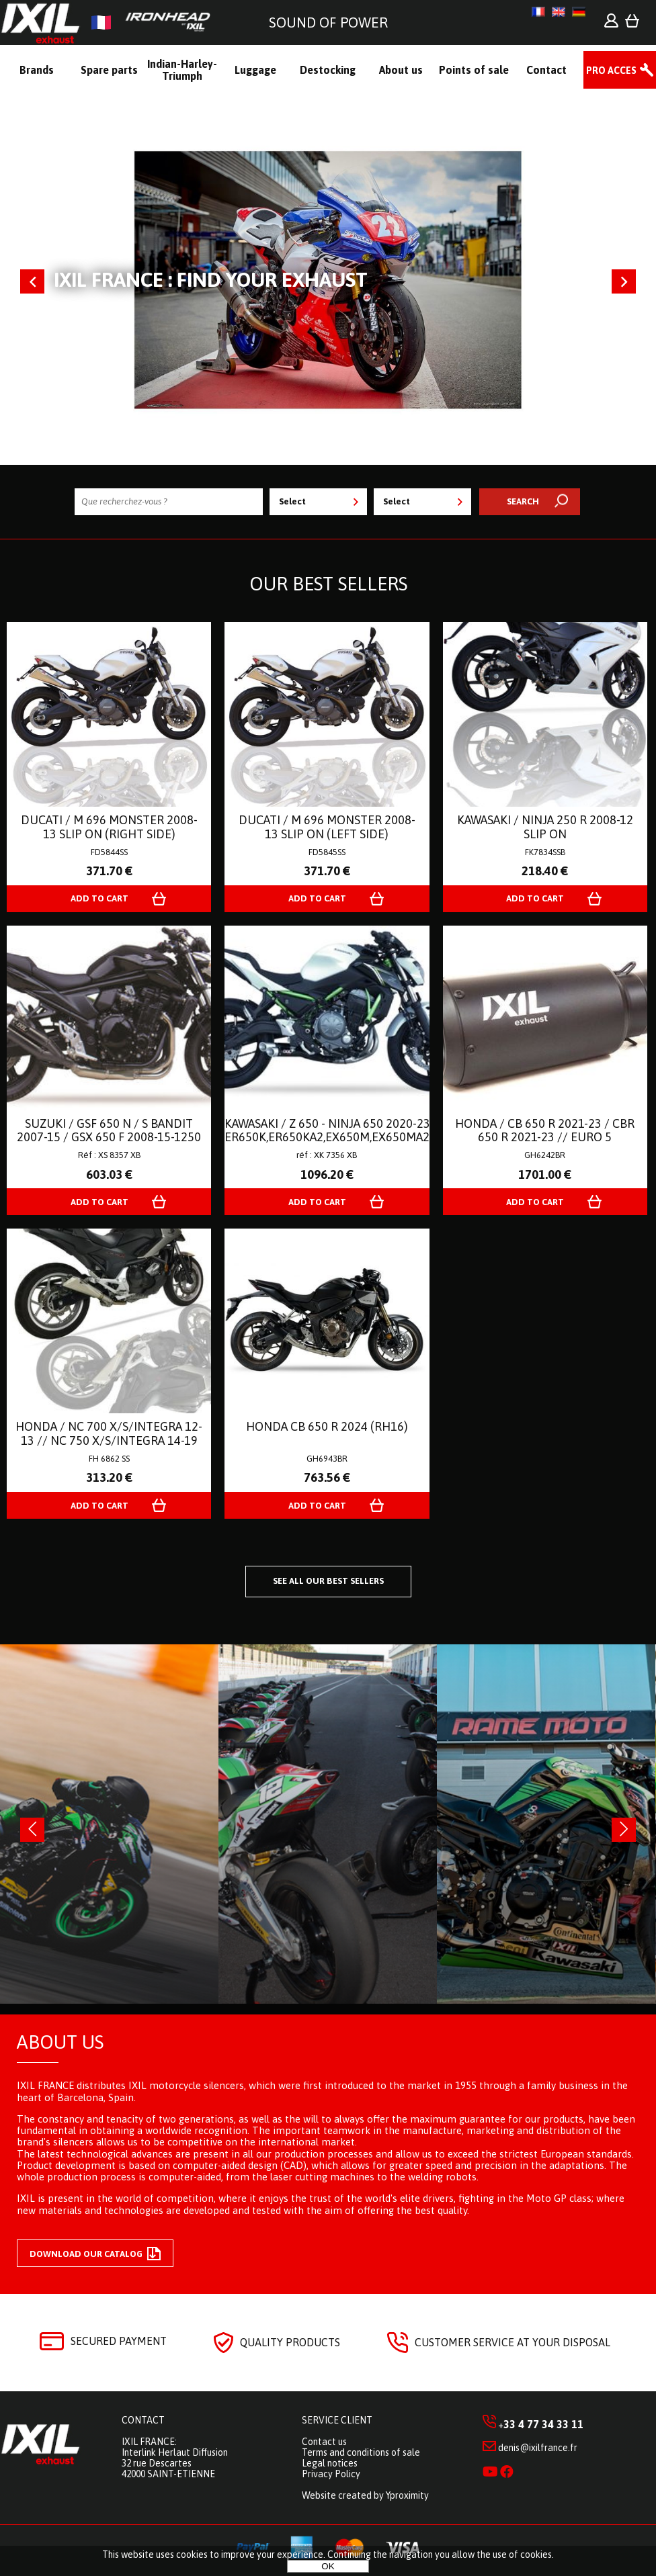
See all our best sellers (328, 1581)
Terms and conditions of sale (361, 2452)
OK (327, 2566)
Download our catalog (95, 2253)
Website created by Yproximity (365, 2495)
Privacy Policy (331, 2474)
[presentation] (32, 1830)
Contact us (324, 2441)
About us (60, 2042)
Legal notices (330, 2463)
